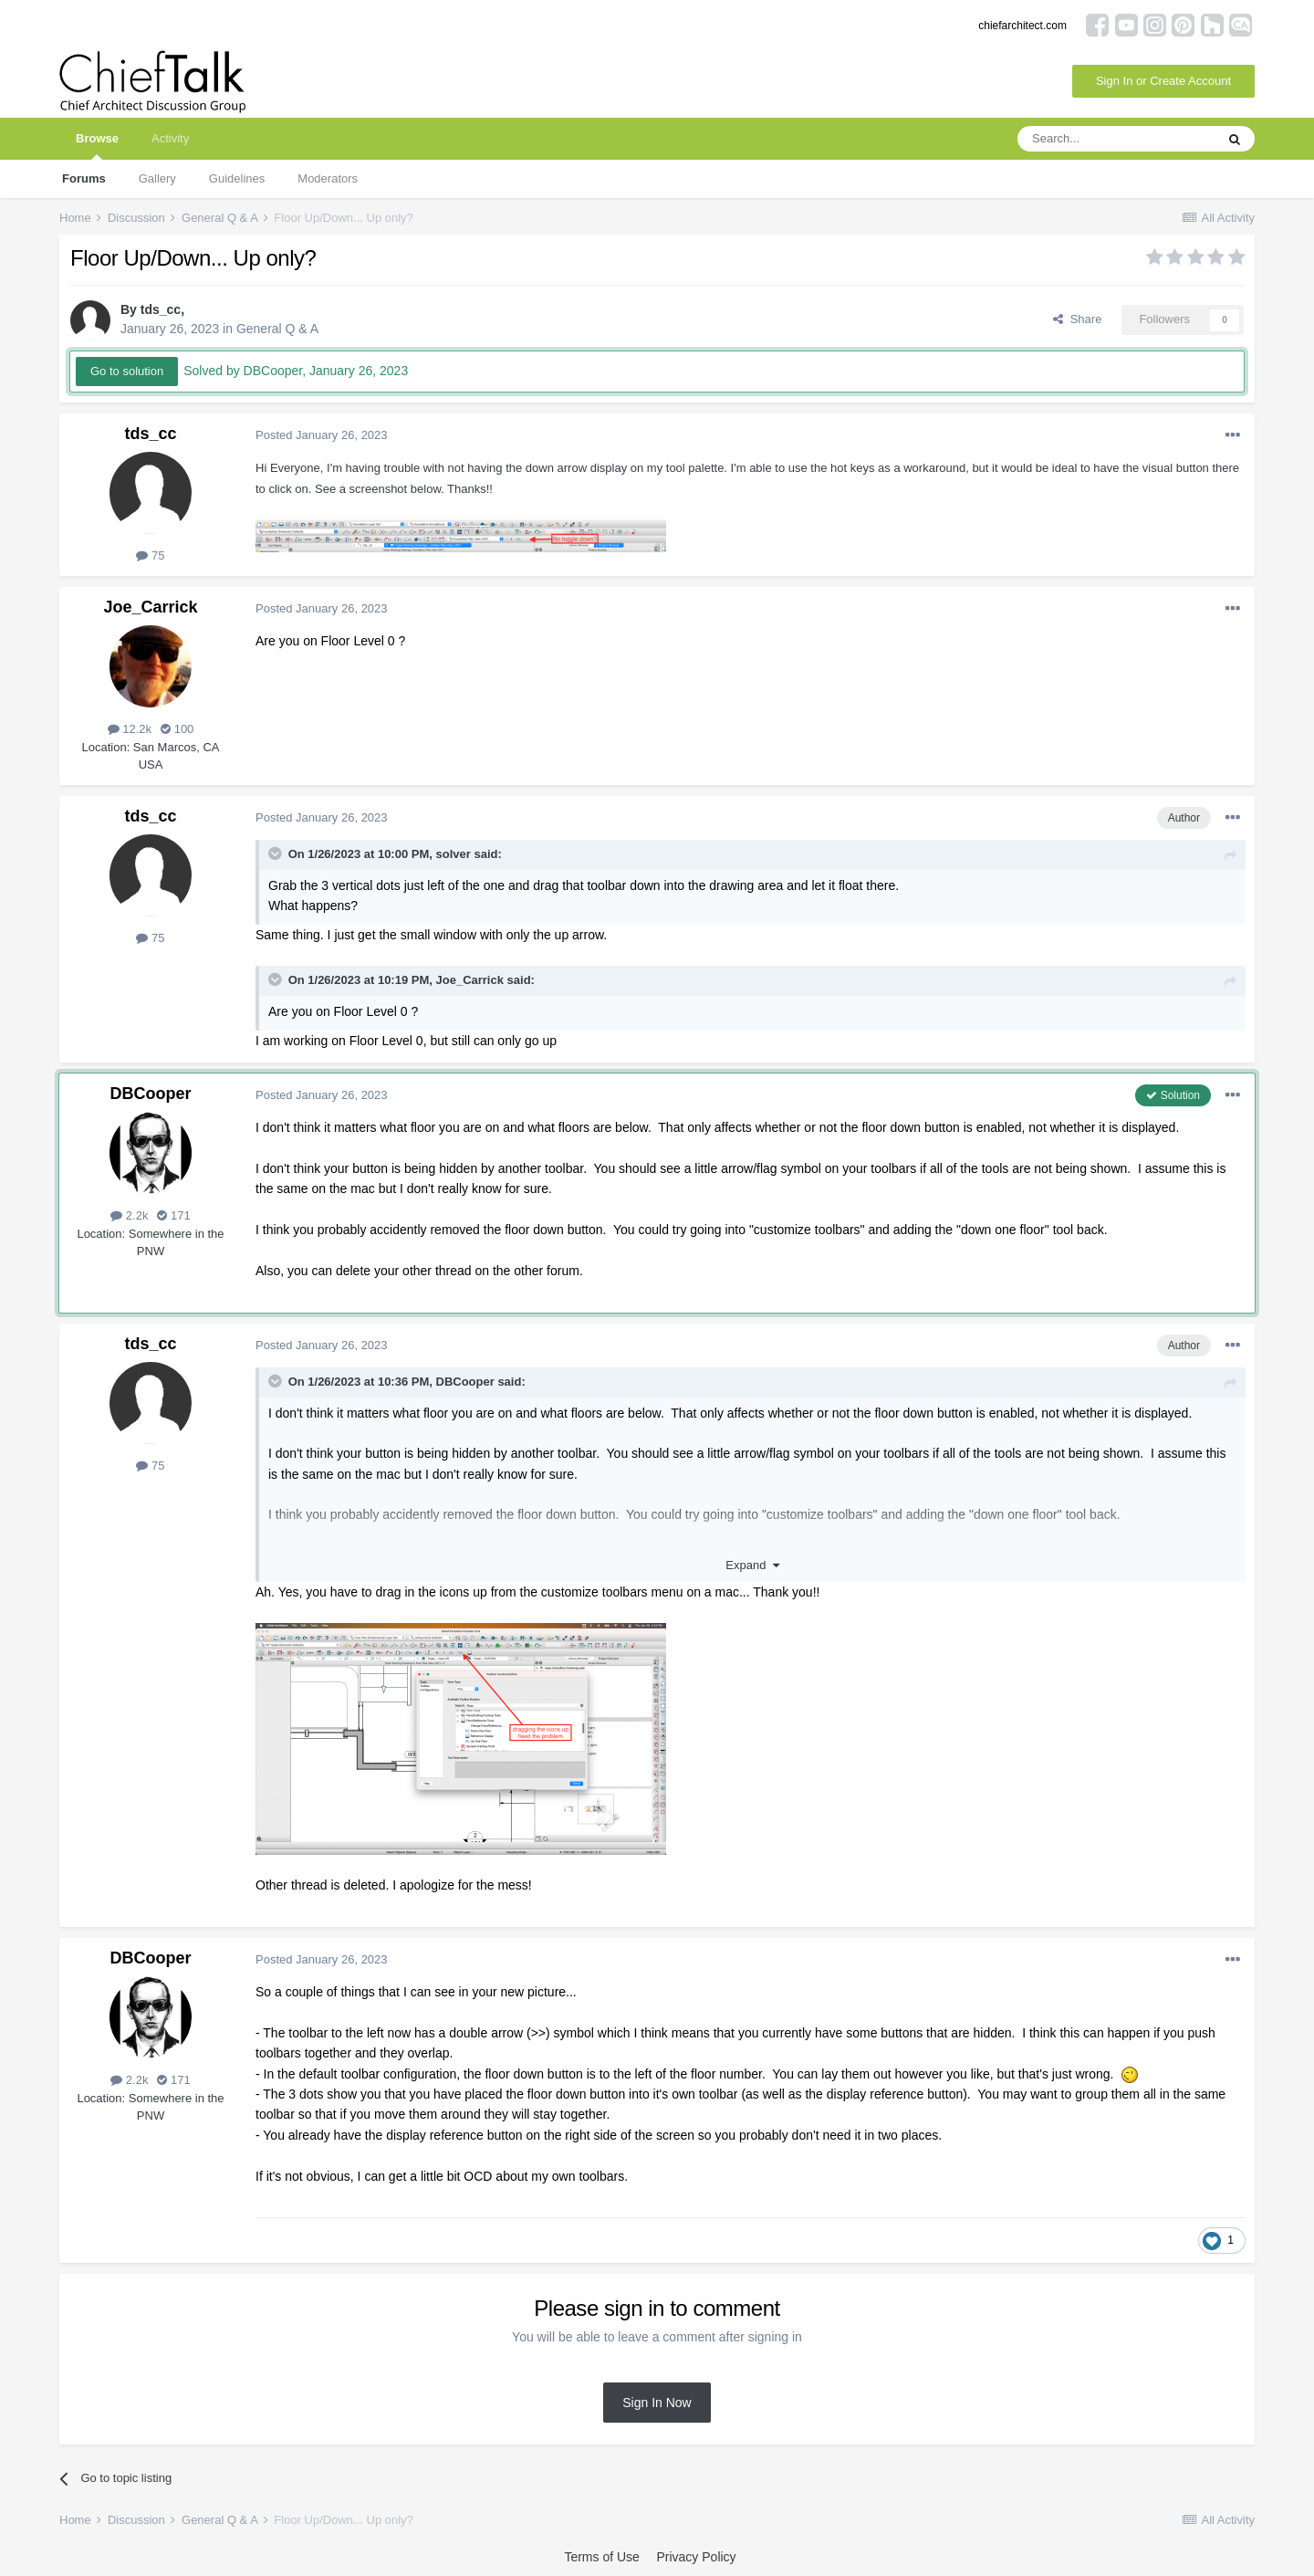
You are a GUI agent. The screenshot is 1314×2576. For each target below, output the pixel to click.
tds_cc (161, 309)
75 (150, 555)
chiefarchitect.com (1022, 25)
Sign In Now (656, 2402)
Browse (97, 145)
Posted (322, 435)
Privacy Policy (695, 2557)
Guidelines (237, 178)
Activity (170, 138)
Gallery (157, 178)
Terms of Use (601, 2557)
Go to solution (126, 371)
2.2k (129, 1215)
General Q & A (277, 328)
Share (1077, 319)
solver (453, 854)
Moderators (327, 178)
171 (173, 1215)
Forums (84, 178)
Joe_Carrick (150, 607)
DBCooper (151, 1093)
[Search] (1116, 139)
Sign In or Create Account (1163, 81)
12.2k (129, 729)
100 (177, 729)
